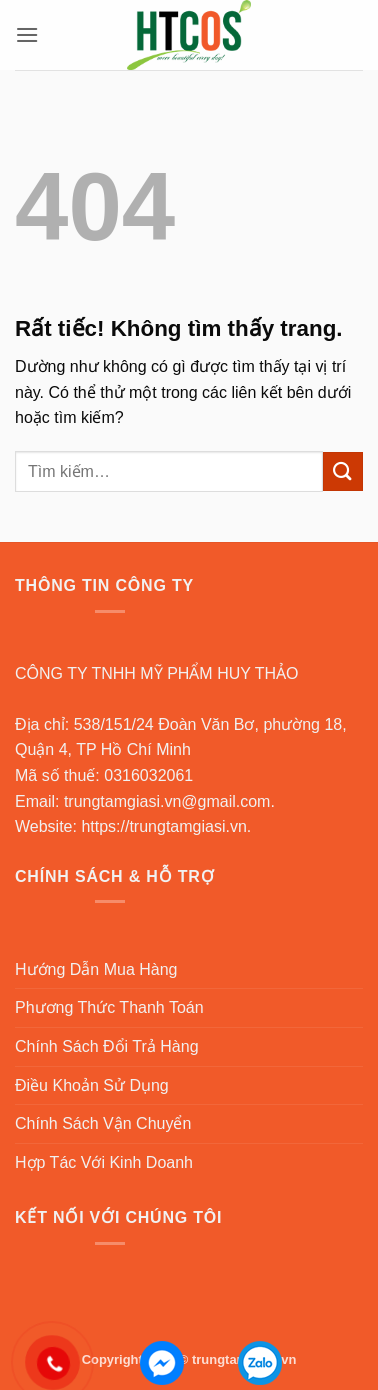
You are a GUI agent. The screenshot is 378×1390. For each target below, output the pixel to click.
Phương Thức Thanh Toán (109, 1007)
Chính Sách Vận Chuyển (103, 1123)
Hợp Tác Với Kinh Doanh (104, 1162)
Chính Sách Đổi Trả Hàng (107, 1046)
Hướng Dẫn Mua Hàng (96, 969)
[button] (27, 34)
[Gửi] (343, 471)
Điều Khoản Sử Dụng (92, 1085)
